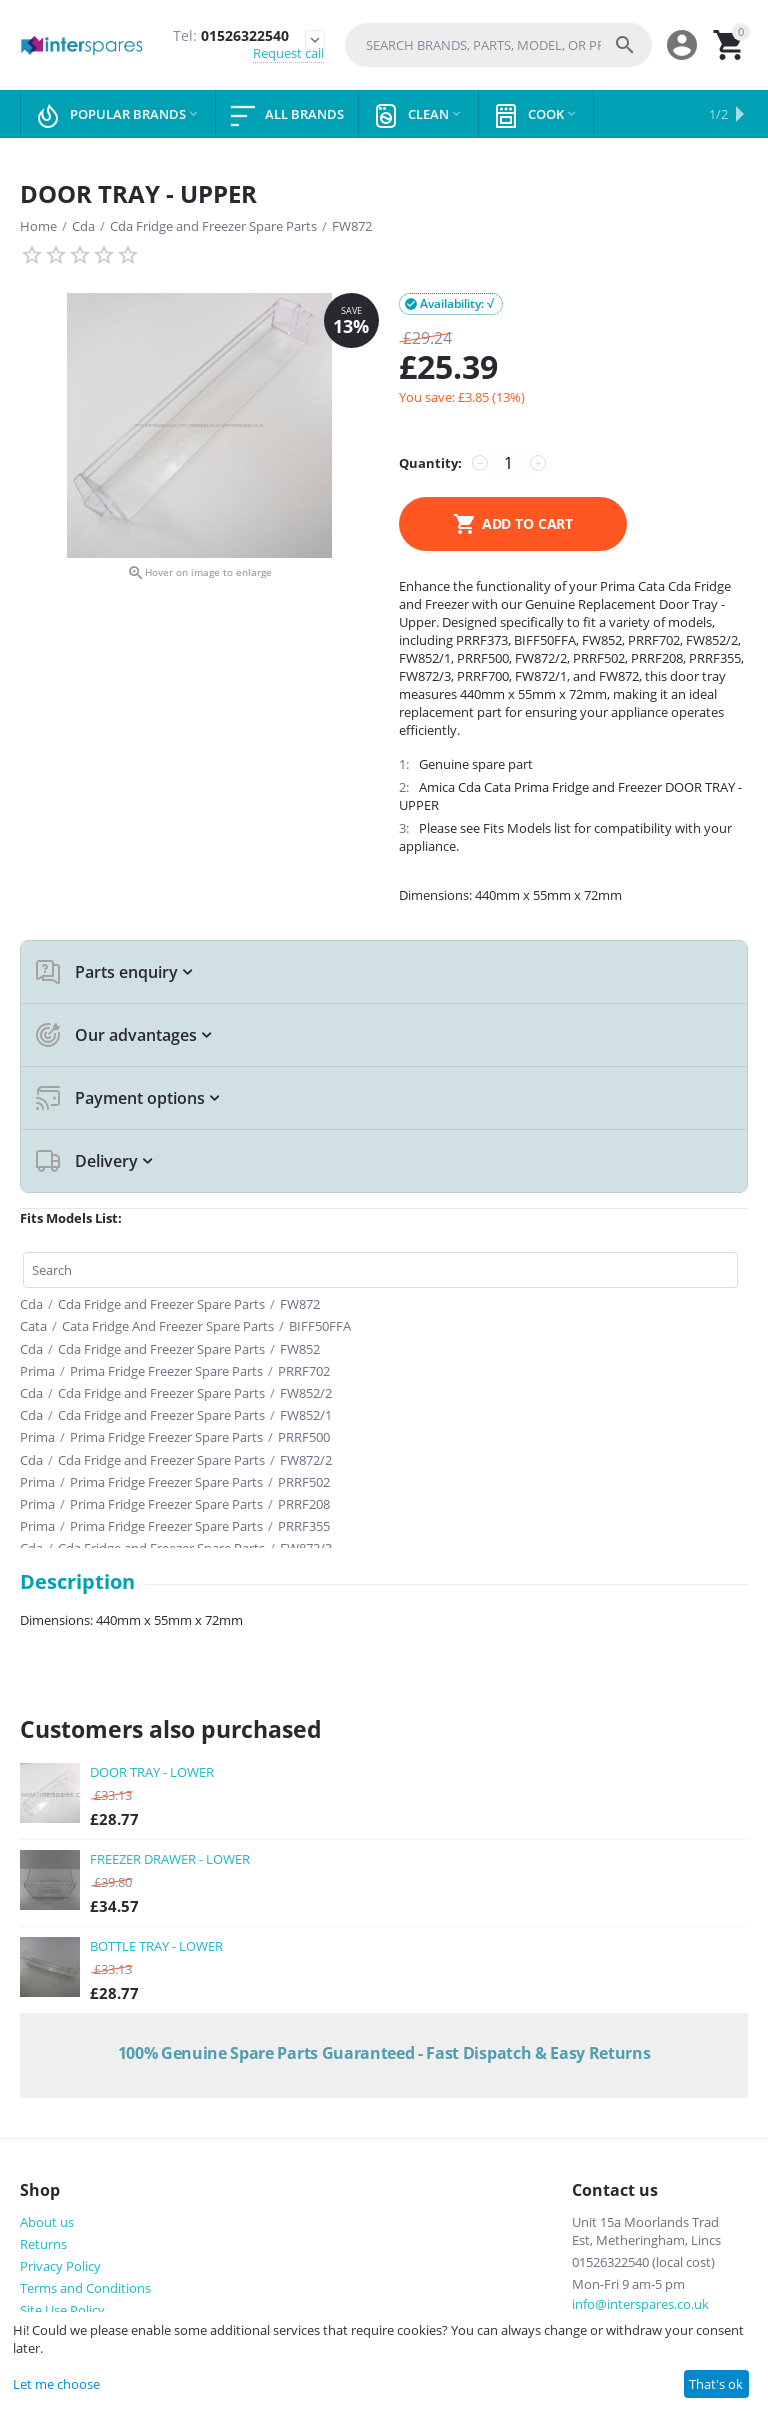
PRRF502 (304, 1482)
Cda (83, 226)
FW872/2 (306, 1460)
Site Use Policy (62, 2310)
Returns (43, 2244)
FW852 (300, 1349)
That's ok (716, 2384)
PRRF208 (304, 1504)
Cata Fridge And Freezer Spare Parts (168, 1326)
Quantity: (430, 463)
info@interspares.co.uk (640, 2304)
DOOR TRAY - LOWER (152, 1772)
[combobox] (498, 45)
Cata (33, 1326)
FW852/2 (306, 1393)
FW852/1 (306, 1415)
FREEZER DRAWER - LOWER (170, 1859)
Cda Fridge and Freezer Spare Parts (213, 226)
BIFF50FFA (320, 1326)
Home (38, 226)
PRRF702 (304, 1371)
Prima (37, 1371)
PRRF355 (304, 1526)
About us (47, 2222)
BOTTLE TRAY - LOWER (156, 1946)
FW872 (352, 226)
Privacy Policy (60, 2266)
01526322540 (231, 36)
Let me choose (56, 2384)
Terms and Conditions (85, 2288)
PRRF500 (304, 1437)
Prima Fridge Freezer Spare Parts (166, 1371)
